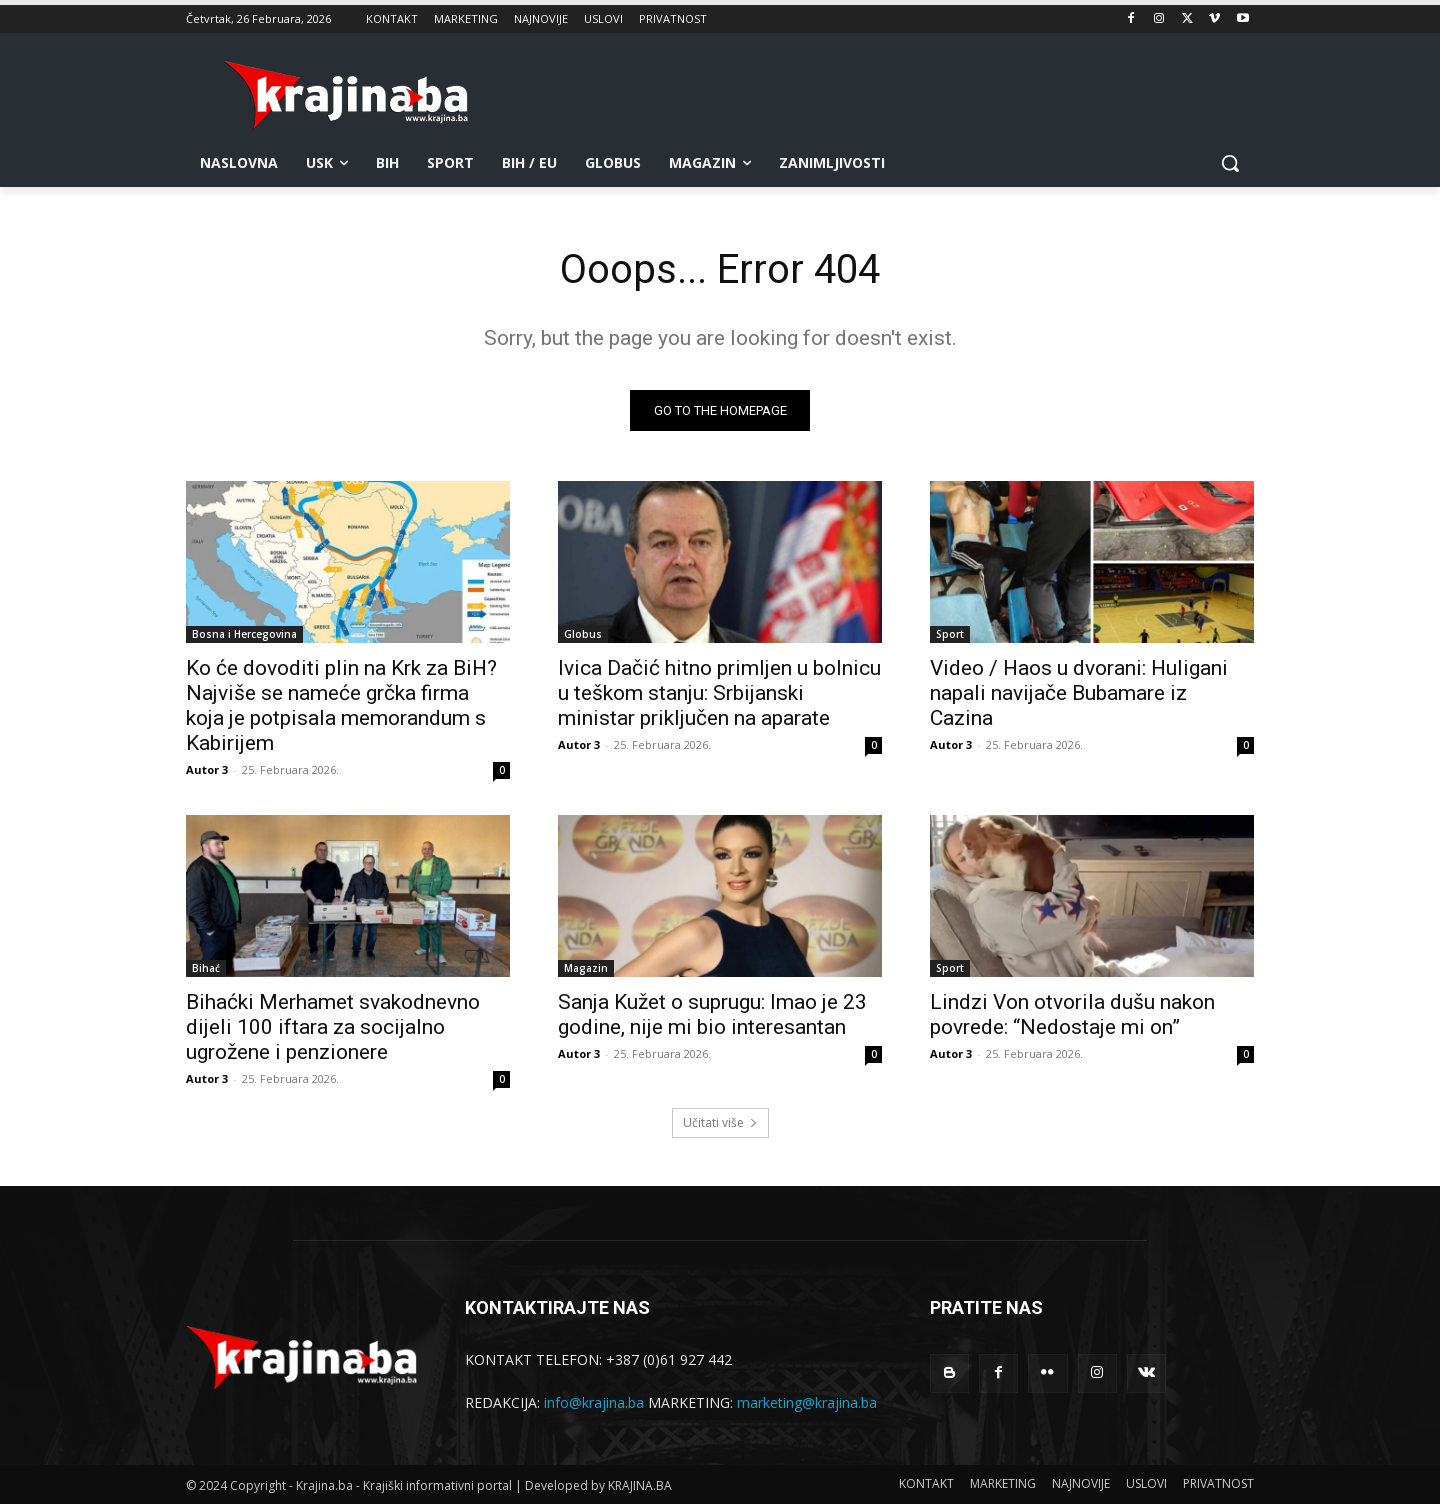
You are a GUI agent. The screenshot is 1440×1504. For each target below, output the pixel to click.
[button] (1230, 163)
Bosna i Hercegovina (244, 634)
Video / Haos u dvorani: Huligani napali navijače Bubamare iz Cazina (1079, 693)
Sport (950, 634)
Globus (583, 634)
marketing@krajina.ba (807, 1402)
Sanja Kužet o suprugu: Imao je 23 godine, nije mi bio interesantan (712, 1014)
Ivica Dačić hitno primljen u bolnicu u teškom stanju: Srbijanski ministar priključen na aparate (719, 693)
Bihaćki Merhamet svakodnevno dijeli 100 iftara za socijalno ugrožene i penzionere (333, 1027)
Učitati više (720, 1122)
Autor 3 (207, 769)
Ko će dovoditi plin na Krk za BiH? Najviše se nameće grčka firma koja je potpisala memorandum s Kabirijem (341, 705)
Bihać (206, 968)
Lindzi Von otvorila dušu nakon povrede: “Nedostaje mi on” (1072, 1014)
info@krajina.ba (594, 1402)
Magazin (586, 968)
